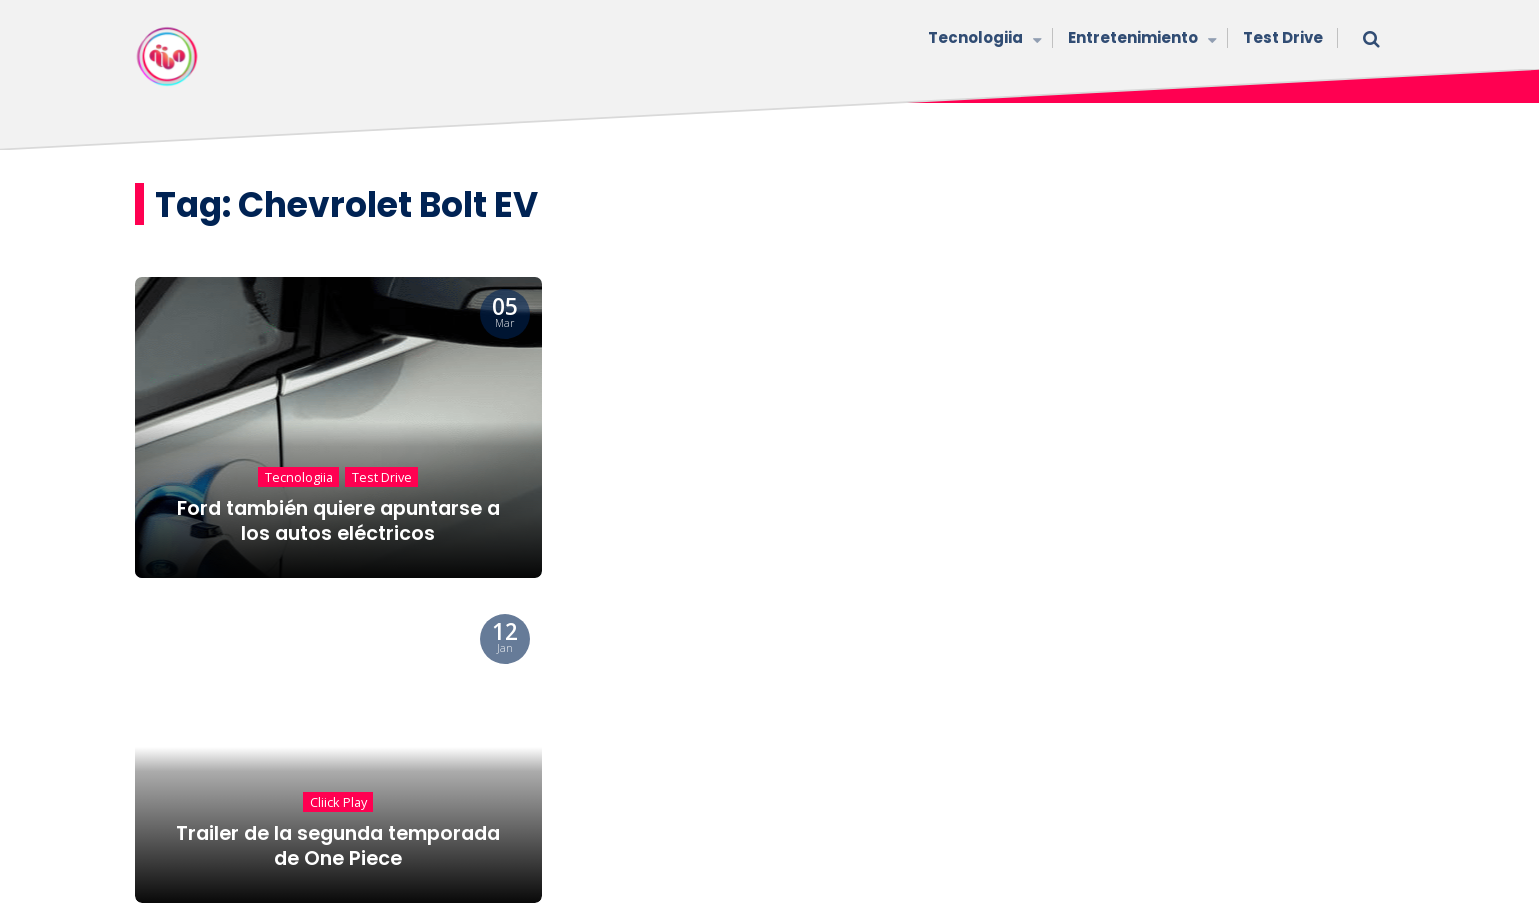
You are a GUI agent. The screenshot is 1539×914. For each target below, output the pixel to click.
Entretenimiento (1140, 39)
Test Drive (1283, 37)
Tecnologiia (983, 39)
